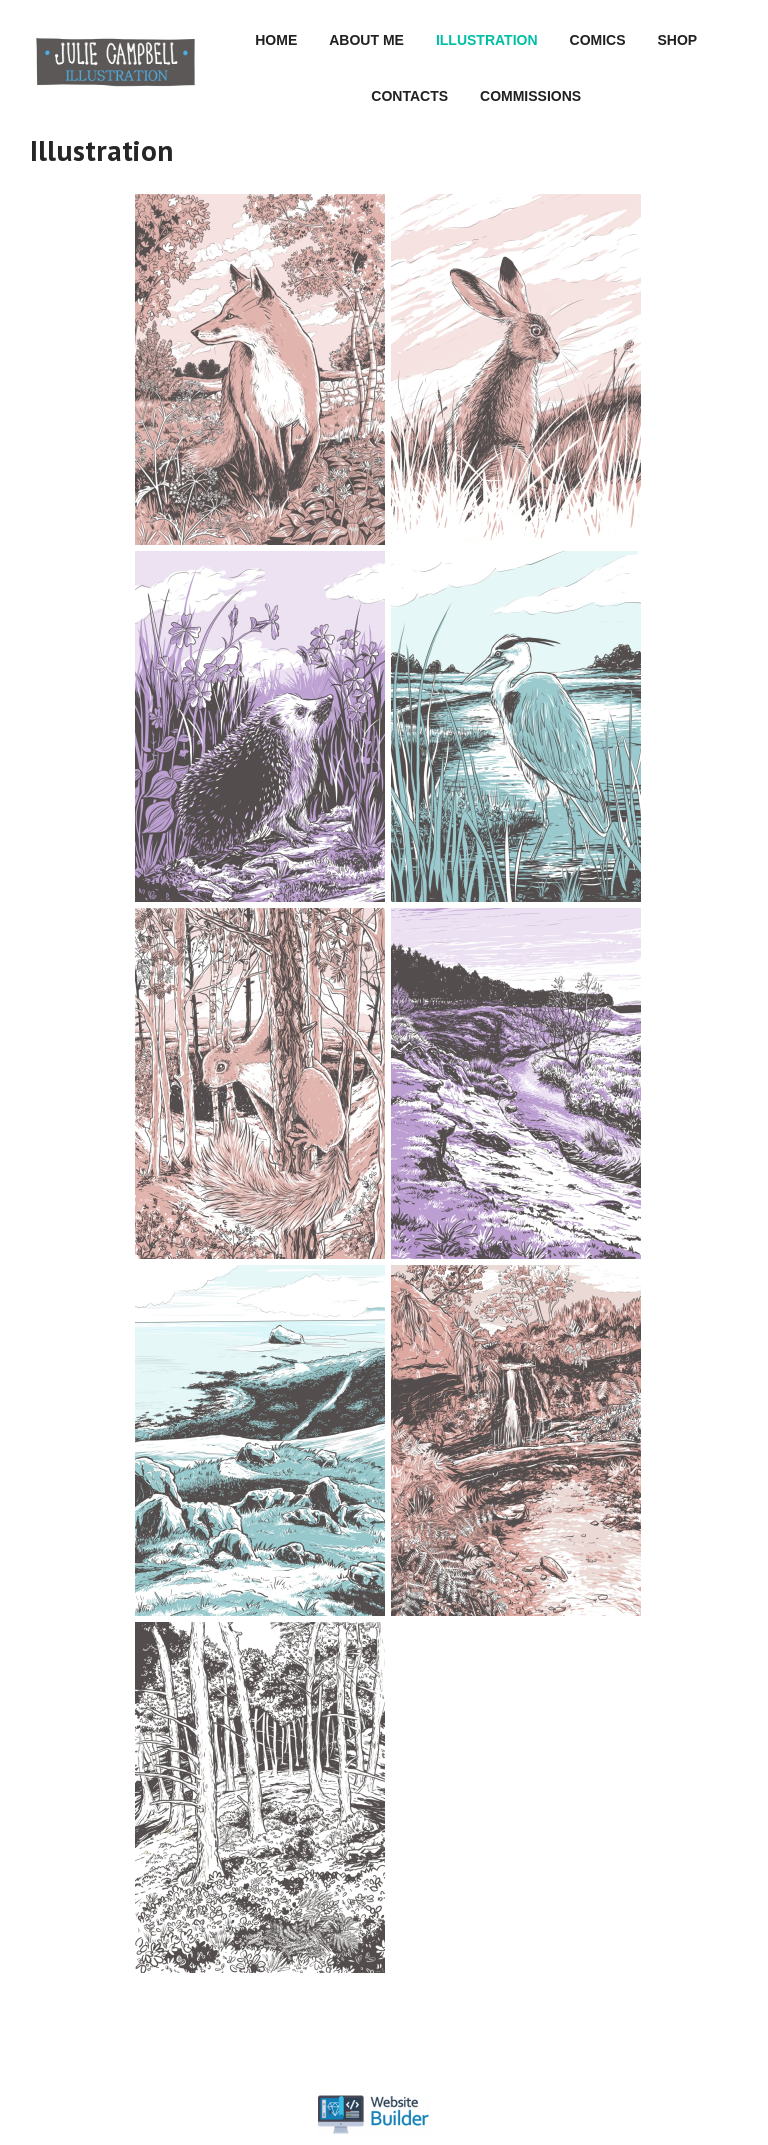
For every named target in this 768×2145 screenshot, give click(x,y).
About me (366, 40)
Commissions (530, 96)
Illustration (487, 40)
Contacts (409, 96)
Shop (678, 40)
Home (276, 40)
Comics (598, 40)
